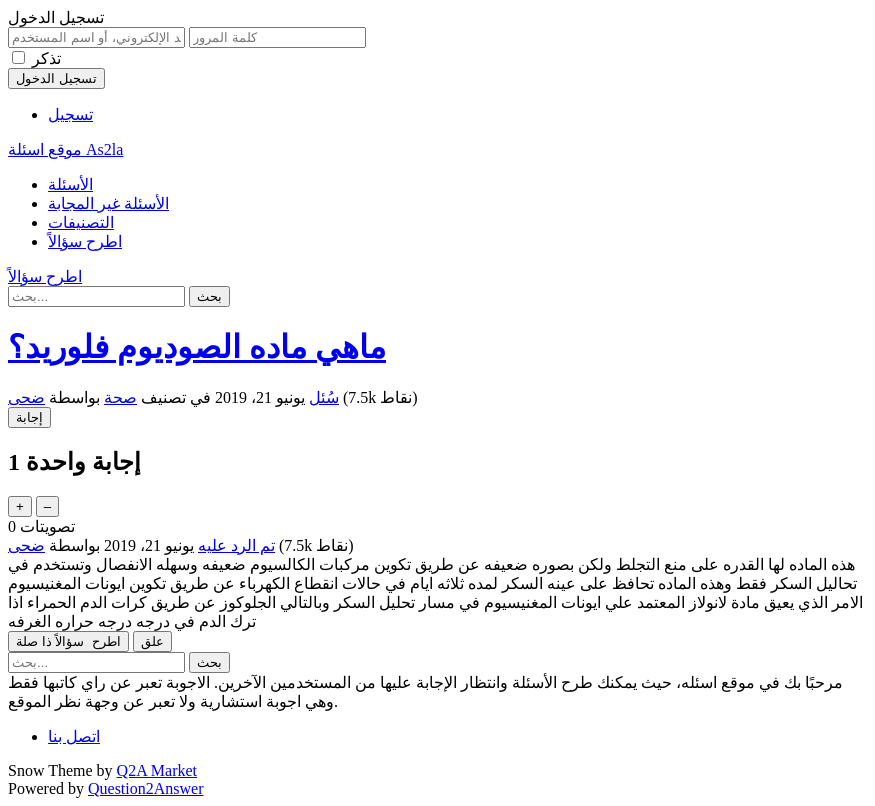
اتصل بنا (74, 736)
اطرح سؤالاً (85, 241)
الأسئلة (70, 184)
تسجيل (70, 114)
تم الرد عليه (236, 545)
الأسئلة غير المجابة (108, 203)
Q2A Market (157, 770)
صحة (120, 397)
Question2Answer (146, 788)
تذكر (46, 58)
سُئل (324, 397)
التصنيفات (81, 222)
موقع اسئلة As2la (65, 149)
